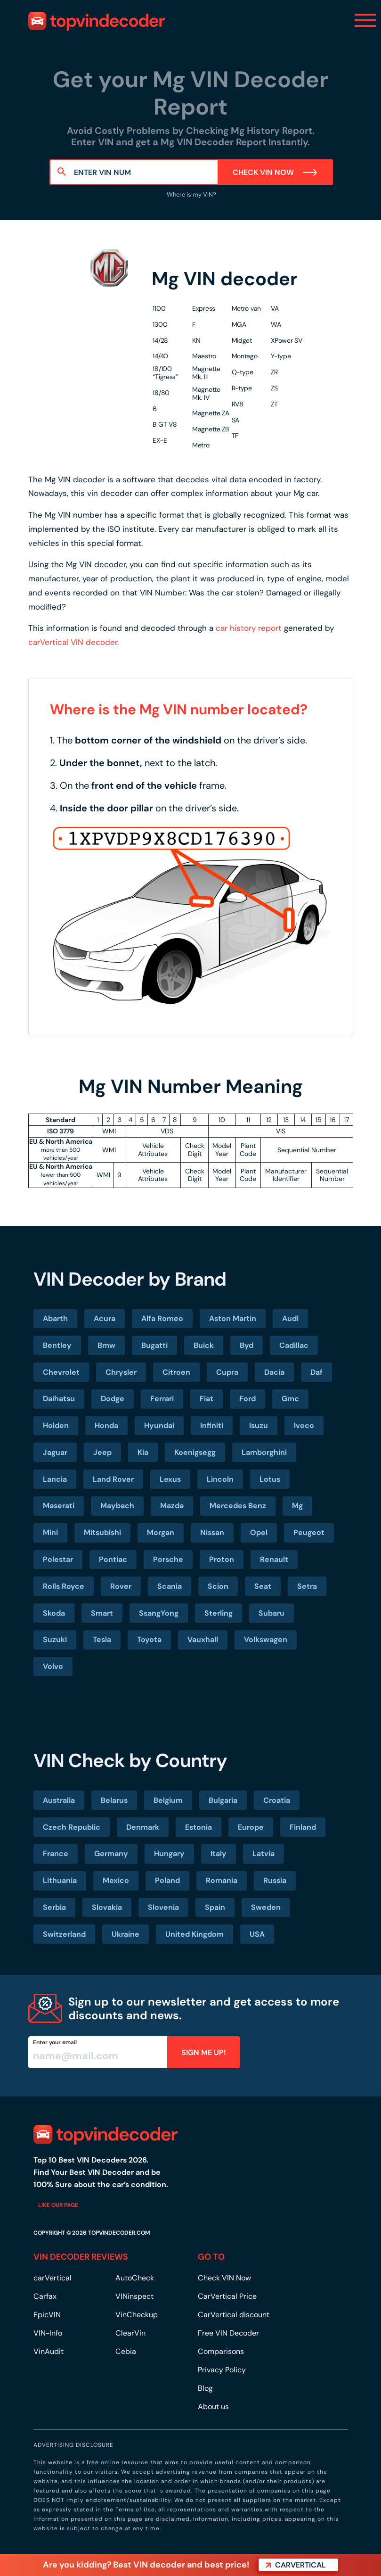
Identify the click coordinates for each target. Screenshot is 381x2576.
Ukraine (125, 1934)
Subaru (271, 1613)
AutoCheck (134, 2278)
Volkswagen (265, 1639)
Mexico (116, 1880)
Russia (274, 1880)
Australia (59, 1800)
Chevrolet (61, 1372)
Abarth (55, 1318)
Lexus (170, 1479)
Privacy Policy (222, 2370)
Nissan (212, 1532)
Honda (106, 1425)
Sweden (266, 1907)
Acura (104, 1318)
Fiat (206, 1399)
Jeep (102, 1452)
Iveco (304, 1425)
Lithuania (60, 1880)
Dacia (274, 1372)
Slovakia (107, 1907)
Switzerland (64, 1934)
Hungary (169, 1853)
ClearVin (130, 2333)
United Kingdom (194, 1934)
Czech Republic (71, 1827)
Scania (169, 1586)
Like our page (58, 2205)
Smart (102, 1613)
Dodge (112, 1399)
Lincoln (220, 1479)
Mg (297, 1506)
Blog (205, 2388)
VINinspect (134, 2296)
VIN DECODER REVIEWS (80, 2256)
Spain (215, 1907)
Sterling (218, 1613)
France (55, 1853)
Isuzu (258, 1425)
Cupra (227, 1372)
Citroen (176, 1372)
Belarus (114, 1800)
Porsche (168, 1559)
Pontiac (113, 1559)
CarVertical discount (233, 2315)
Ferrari (162, 1399)
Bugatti (154, 1345)
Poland (167, 1880)
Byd (246, 1345)
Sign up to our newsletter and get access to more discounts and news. (203, 2008)
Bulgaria (223, 1800)
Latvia (263, 1853)
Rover (120, 1586)
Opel (259, 1532)
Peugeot (308, 1532)
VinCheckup (136, 2315)
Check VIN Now (275, 172)
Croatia (276, 1800)
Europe (251, 1827)
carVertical (52, 2278)
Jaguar (55, 1452)
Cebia (125, 2351)
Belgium (168, 1800)
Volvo (53, 1666)
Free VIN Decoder (228, 2333)
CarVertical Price (227, 2296)
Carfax (45, 2296)
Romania (221, 1880)
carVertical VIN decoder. (73, 642)
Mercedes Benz (238, 1506)
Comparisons (221, 2351)
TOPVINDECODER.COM (119, 2233)
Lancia (55, 1479)
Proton (221, 1559)
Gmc (290, 1399)
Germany (111, 1853)
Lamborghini (264, 1452)
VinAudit (48, 2351)
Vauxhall (202, 1639)
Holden (56, 1425)
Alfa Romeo (162, 1318)
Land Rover (113, 1479)
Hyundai (159, 1425)
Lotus (269, 1479)
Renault (274, 1559)
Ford (247, 1399)
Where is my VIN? (190, 194)
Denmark (142, 1827)
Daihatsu (59, 1399)
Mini (50, 1532)
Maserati (58, 1506)
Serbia (54, 1907)
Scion (218, 1586)
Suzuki (55, 1639)
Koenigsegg (195, 1452)
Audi (290, 1318)
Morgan (160, 1532)
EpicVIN (47, 2315)
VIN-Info (47, 2333)
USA (257, 1934)
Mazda (172, 1506)
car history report (249, 628)
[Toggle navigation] (365, 20)
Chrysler (121, 1372)
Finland (303, 1827)
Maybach (117, 1506)
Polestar (58, 1559)
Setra (307, 1586)
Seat (262, 1586)
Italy (219, 1853)
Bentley (57, 1345)
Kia (143, 1452)
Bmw (106, 1345)
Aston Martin (232, 1318)
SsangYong (158, 1613)
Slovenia (163, 1907)
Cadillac (293, 1345)
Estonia (198, 1827)
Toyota (149, 1639)
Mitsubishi (102, 1532)
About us (213, 2406)
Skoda (54, 1613)
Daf (316, 1372)
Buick (204, 1345)
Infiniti (211, 1425)
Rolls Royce (63, 1586)
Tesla (102, 1639)
